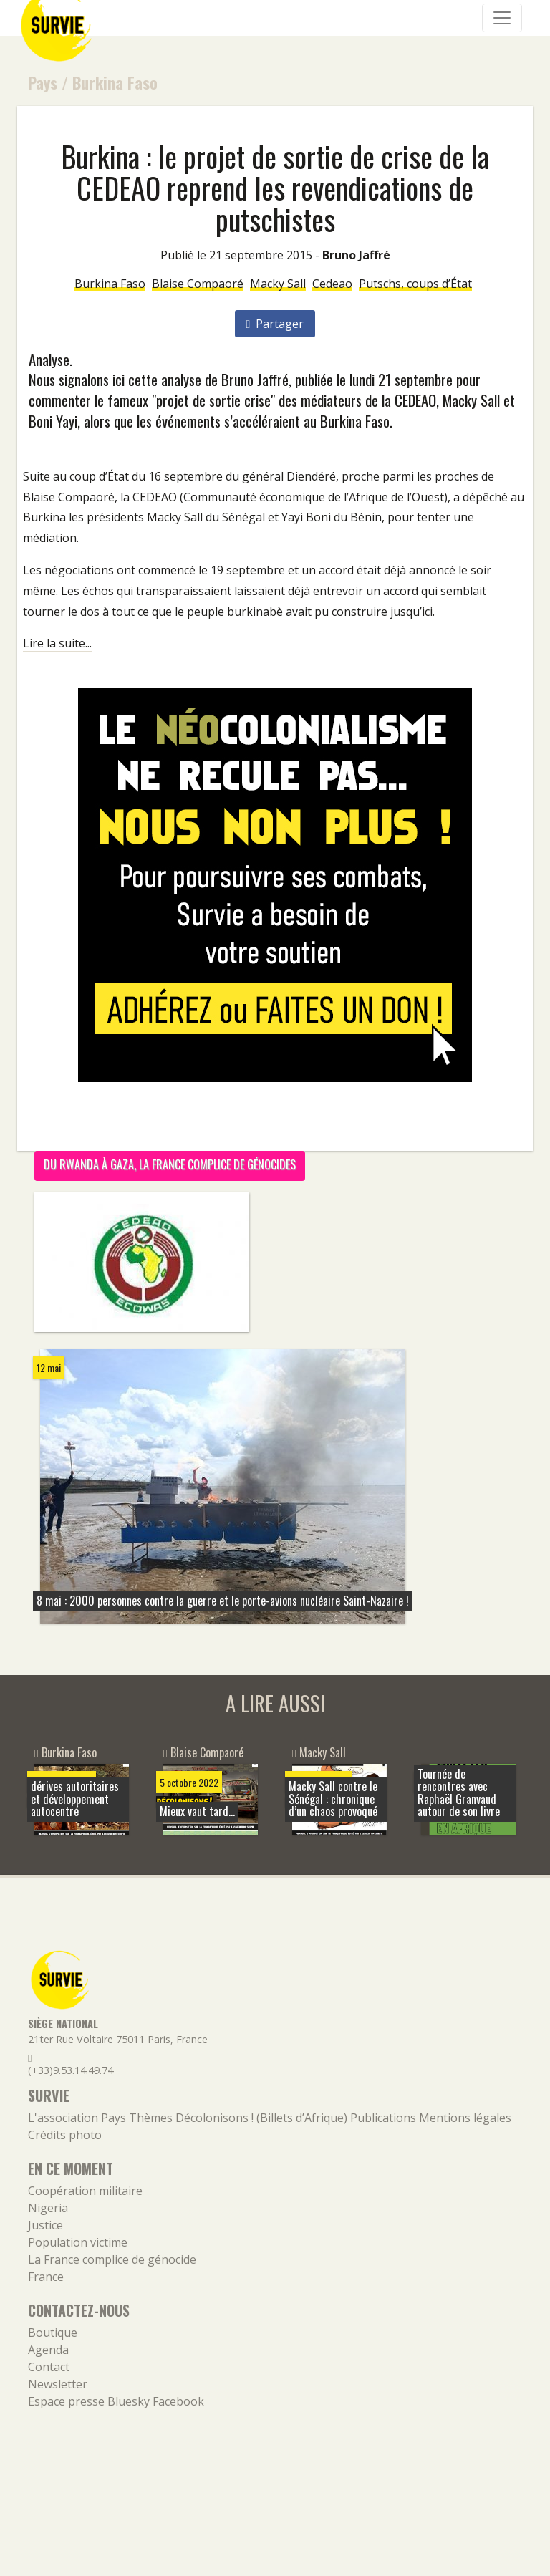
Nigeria (48, 2208)
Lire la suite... (57, 643)
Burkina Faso (115, 82)
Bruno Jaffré (356, 255)
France (46, 2277)
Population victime (77, 2242)
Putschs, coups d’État (415, 283)
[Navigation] (502, 18)
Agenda (48, 2350)
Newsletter (57, 2384)
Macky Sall (278, 283)
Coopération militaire (85, 2191)
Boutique (52, 2332)
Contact (48, 2367)
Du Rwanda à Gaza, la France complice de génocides (170, 1164)
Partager (275, 324)
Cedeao (332, 283)
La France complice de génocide (112, 2259)
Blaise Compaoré (197, 283)
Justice (45, 2225)
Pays (42, 82)
